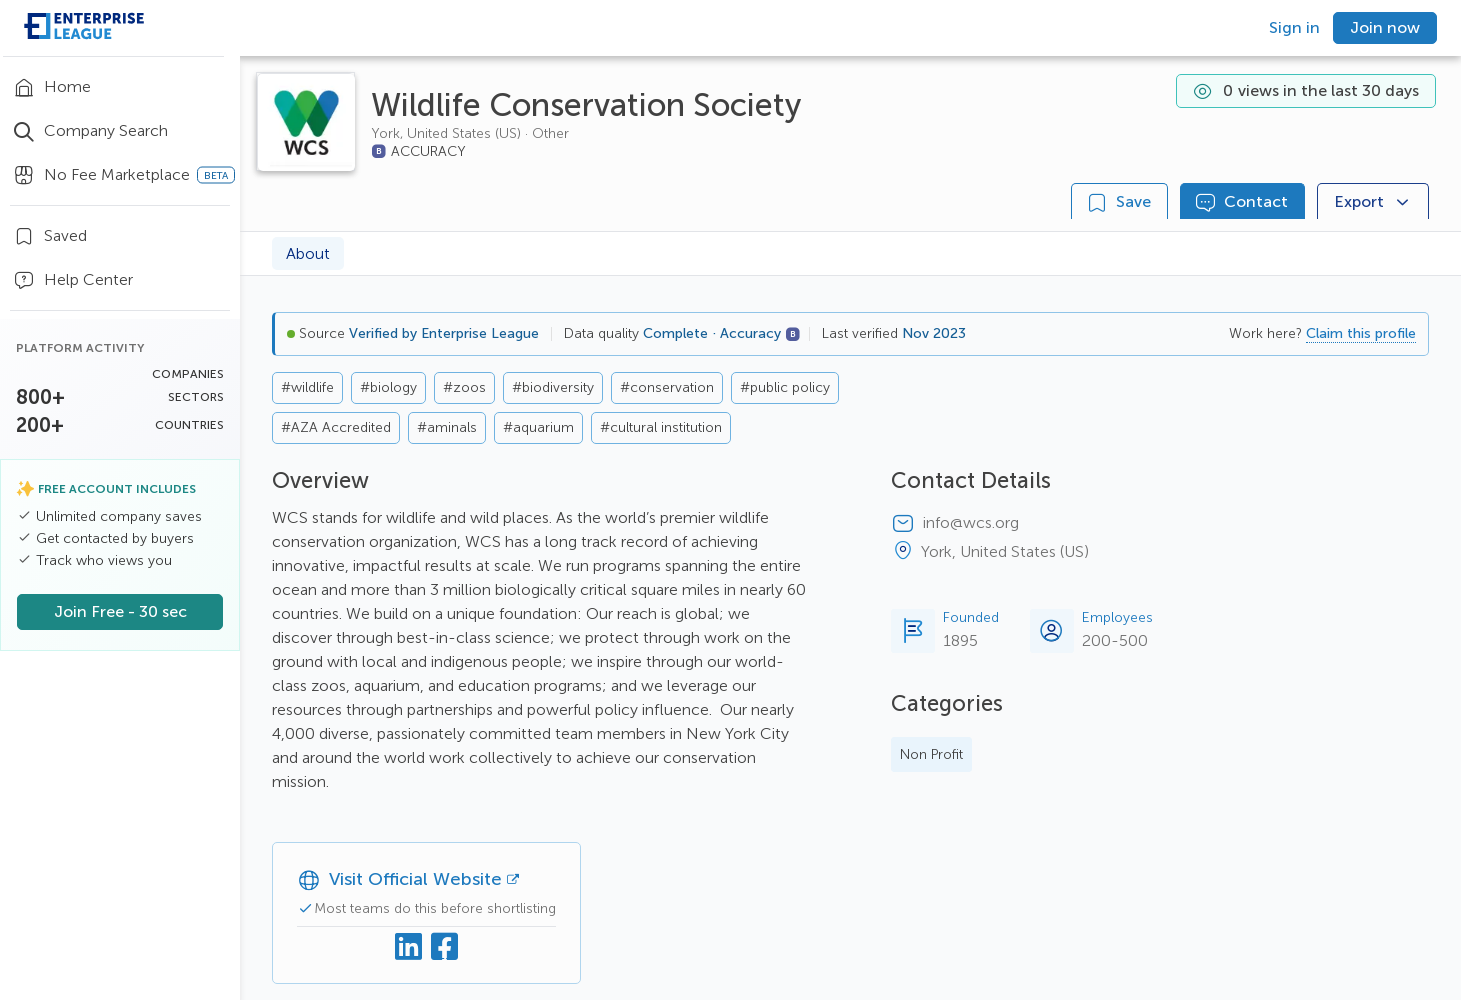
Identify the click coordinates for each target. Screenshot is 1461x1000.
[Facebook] (445, 947)
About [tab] (308, 253)
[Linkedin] (409, 947)
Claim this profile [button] (1361, 333)
